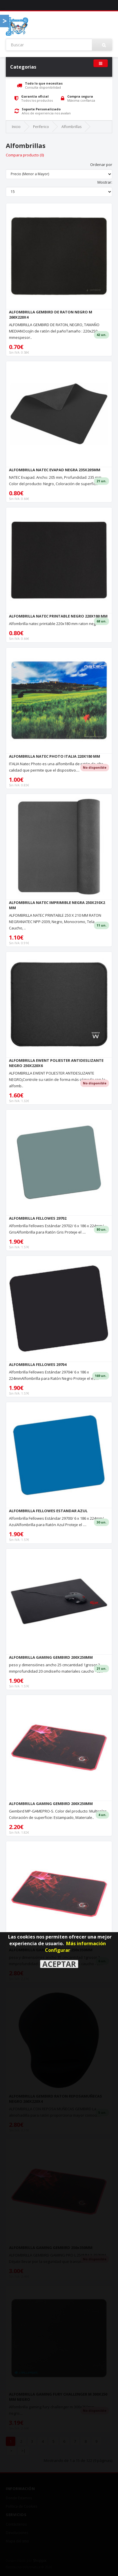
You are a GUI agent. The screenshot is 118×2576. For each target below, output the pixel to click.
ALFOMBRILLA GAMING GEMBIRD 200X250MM (51, 1657)
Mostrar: (104, 182)
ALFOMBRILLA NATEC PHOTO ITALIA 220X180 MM (54, 756)
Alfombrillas (71, 126)
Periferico (41, 126)
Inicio (16, 126)
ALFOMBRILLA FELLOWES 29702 (37, 1218)
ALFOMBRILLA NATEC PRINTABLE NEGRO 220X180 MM (58, 616)
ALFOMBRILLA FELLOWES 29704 (37, 1364)
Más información (86, 1943)
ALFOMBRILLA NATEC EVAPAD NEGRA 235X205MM (54, 469)
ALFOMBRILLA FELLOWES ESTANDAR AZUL (48, 1510)
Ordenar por (101, 164)
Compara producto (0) (25, 155)
